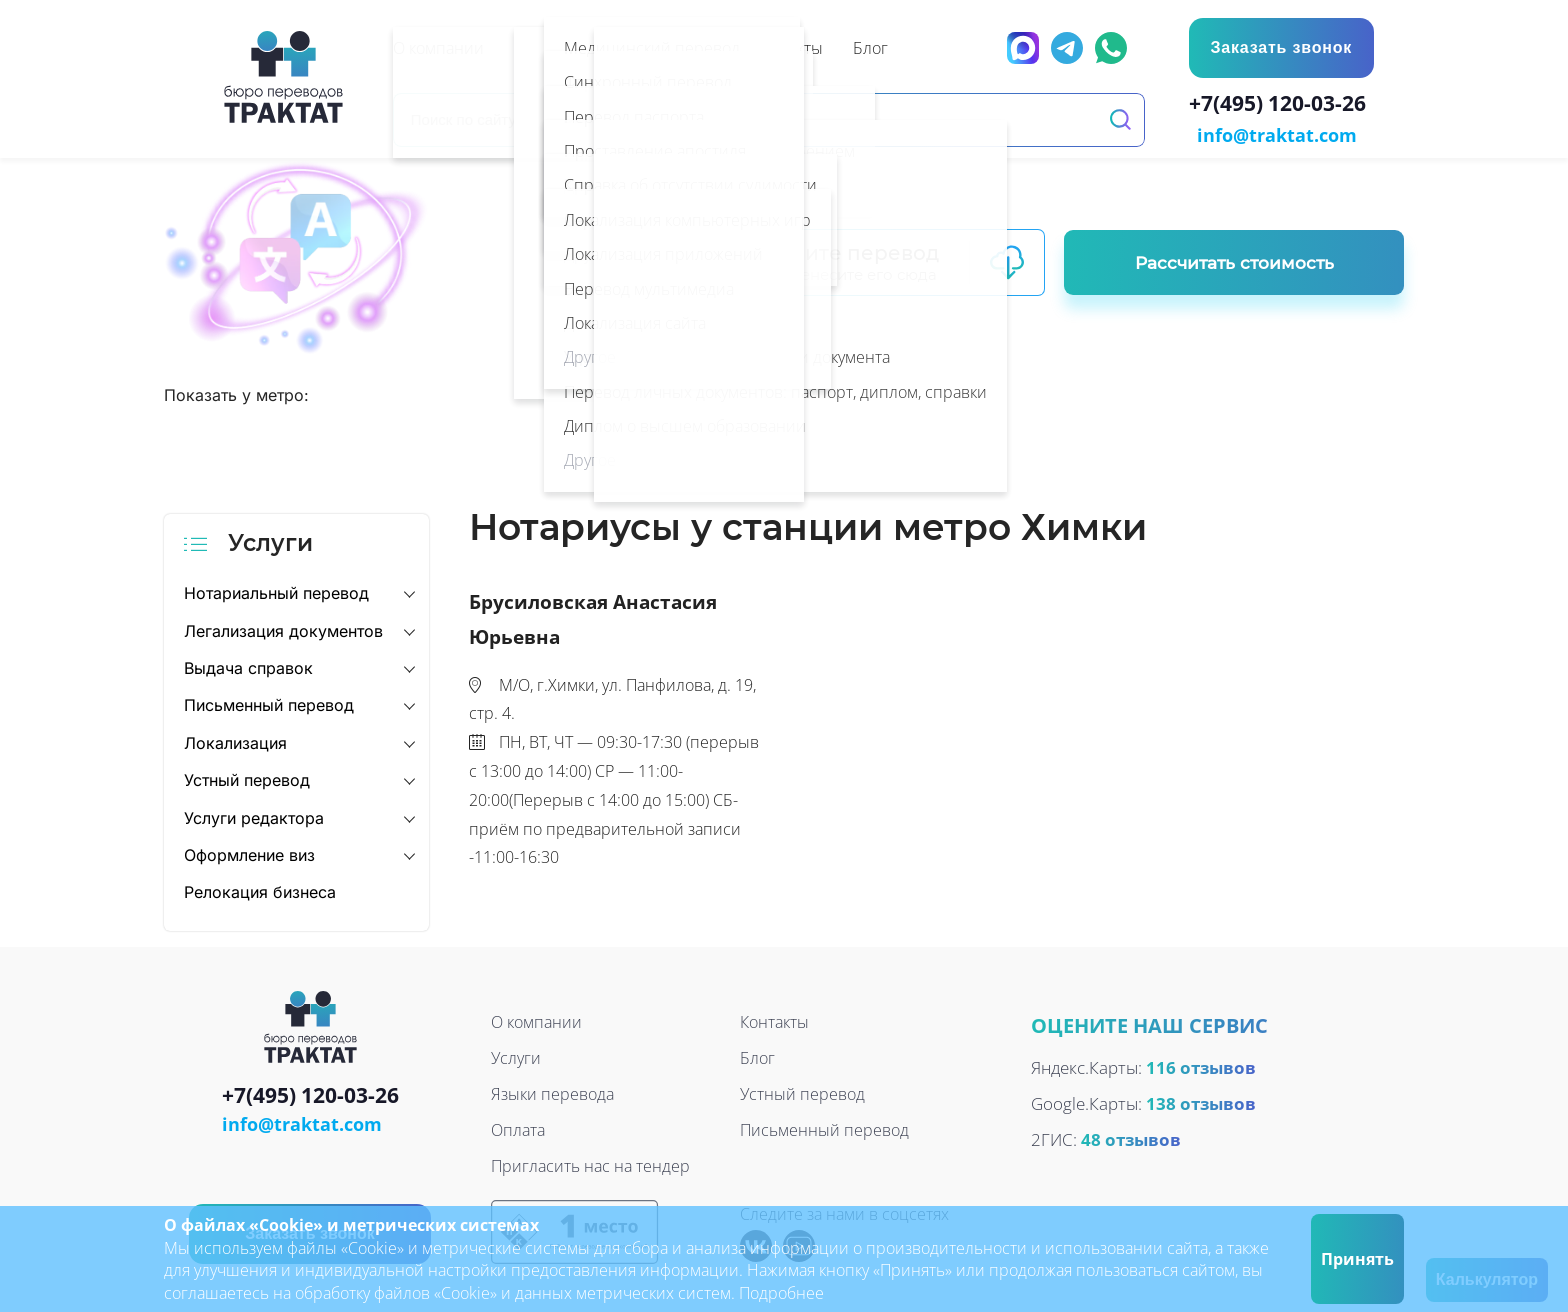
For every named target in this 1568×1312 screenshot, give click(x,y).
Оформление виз (249, 853)
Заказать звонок (1280, 47)
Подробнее (781, 1293)
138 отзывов (1201, 1101)
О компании (536, 1020)
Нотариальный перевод (276, 591)
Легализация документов (283, 629)
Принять (1357, 1259)
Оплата (518, 1128)
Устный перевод (247, 778)
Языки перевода (552, 1092)
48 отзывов (1131, 1137)
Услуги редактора (254, 816)
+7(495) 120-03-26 (1281, 106)
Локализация (235, 741)
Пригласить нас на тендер (590, 1164)
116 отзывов (1201, 1065)
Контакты (774, 1020)
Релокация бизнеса (260, 891)
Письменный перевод (269, 704)
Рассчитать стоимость (1234, 261)
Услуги (516, 1056)
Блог (757, 1056)
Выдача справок (248, 666)
